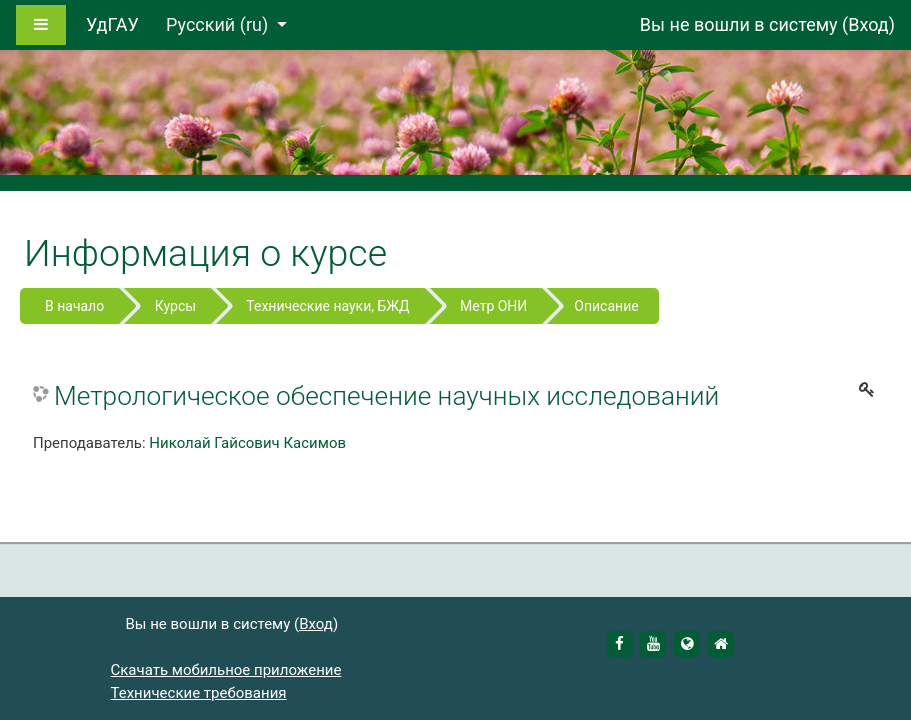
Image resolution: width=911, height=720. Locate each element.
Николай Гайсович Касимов (247, 443)
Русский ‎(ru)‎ (219, 24)
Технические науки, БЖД (327, 306)
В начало (74, 306)
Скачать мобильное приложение (226, 670)
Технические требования (199, 693)
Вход (868, 24)
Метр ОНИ (493, 306)
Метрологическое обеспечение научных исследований (386, 396)
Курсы (175, 306)
